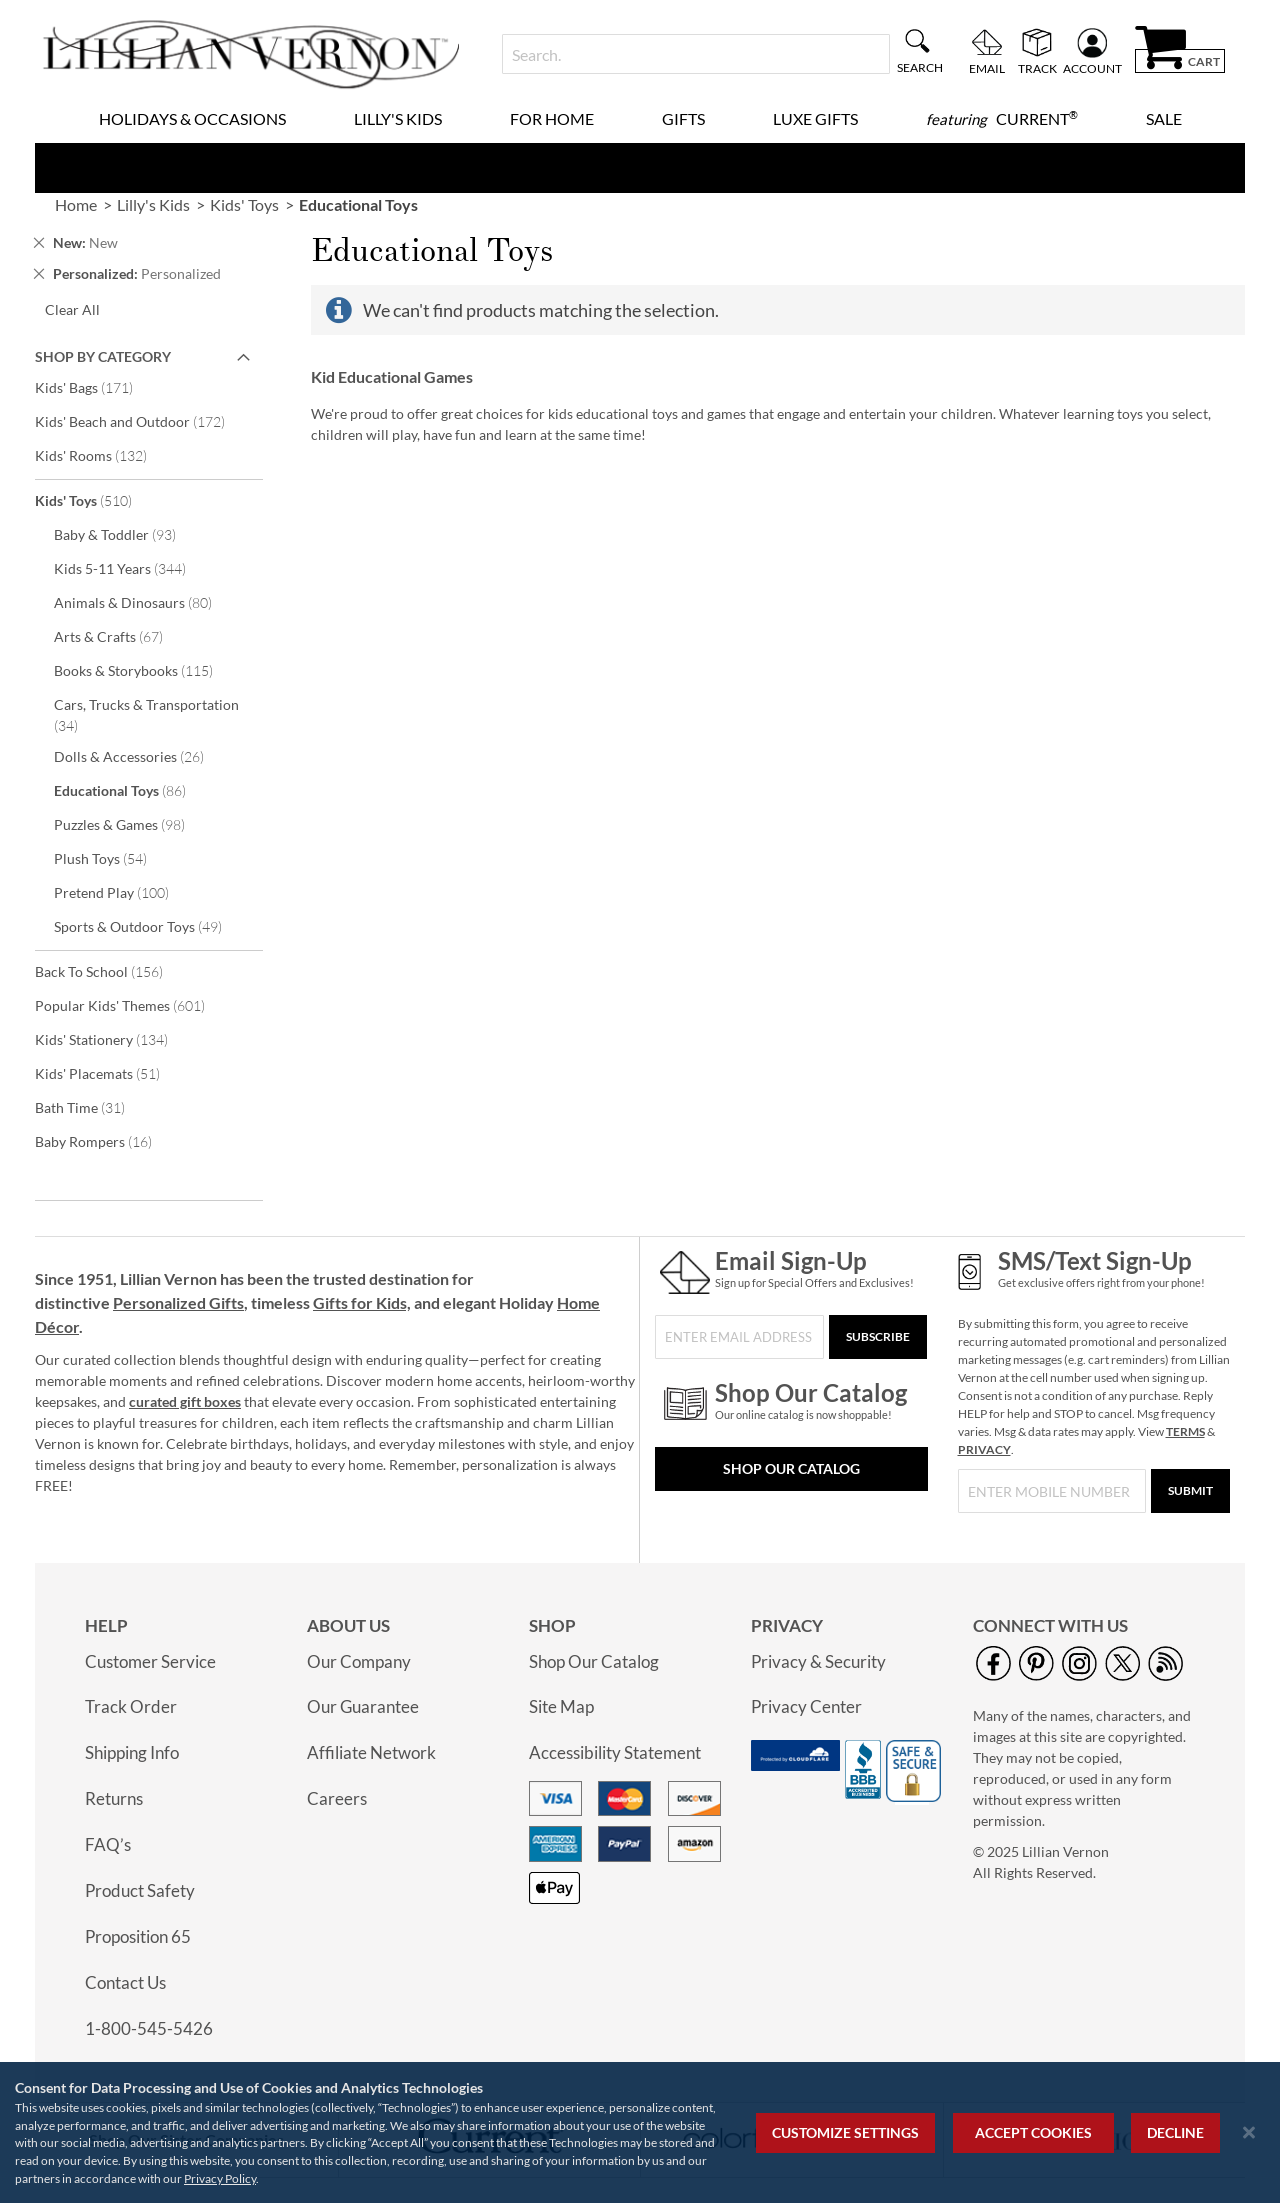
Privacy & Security (818, 1661)
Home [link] (76, 204)
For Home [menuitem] (552, 118)
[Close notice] (1249, 2132)
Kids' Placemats (111, 1073)
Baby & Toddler (128, 534)
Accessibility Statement (615, 1752)
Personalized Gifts (178, 1302)
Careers (337, 1798)
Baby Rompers (107, 1141)
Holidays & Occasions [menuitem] (192, 118)
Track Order (131, 1706)
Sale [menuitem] (1164, 118)
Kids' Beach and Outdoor (143, 421)
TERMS (1185, 1431)
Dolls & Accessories (142, 756)
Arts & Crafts (122, 636)
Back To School (112, 971)
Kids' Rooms (104, 455)
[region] (640, 2132)
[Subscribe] (878, 1337)
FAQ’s (108, 1844)
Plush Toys (114, 858)
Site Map (561, 1706)
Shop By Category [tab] (103, 356)
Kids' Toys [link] (244, 204)
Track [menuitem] (1037, 68)
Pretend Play (125, 892)
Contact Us (125, 1982)
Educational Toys (133, 790)
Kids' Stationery (115, 1039)
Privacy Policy (220, 2178)
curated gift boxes (185, 1401)
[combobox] (695, 54)
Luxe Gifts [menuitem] (815, 118)
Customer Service (150, 1661)
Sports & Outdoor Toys (151, 926)
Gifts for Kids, (362, 1302)
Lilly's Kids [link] (153, 204)
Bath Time (93, 1107)
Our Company (359, 1661)
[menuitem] (1002, 119)
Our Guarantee (363, 1706)
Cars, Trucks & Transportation (146, 715)
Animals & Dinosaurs (146, 602)
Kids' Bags (97, 387)
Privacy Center (806, 1706)
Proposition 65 (138, 1936)
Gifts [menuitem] (683, 118)
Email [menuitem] (987, 68)
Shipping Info (132, 1752)
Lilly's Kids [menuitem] (398, 118)
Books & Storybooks (147, 670)
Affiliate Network (371, 1752)
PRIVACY (984, 1449)
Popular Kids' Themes (133, 1005)
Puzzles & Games (133, 824)
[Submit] (1190, 1491)
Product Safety (140, 1890)
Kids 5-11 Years (133, 568)
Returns (114, 1798)
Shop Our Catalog (791, 1468)
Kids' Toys (97, 500)
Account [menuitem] (1092, 68)
